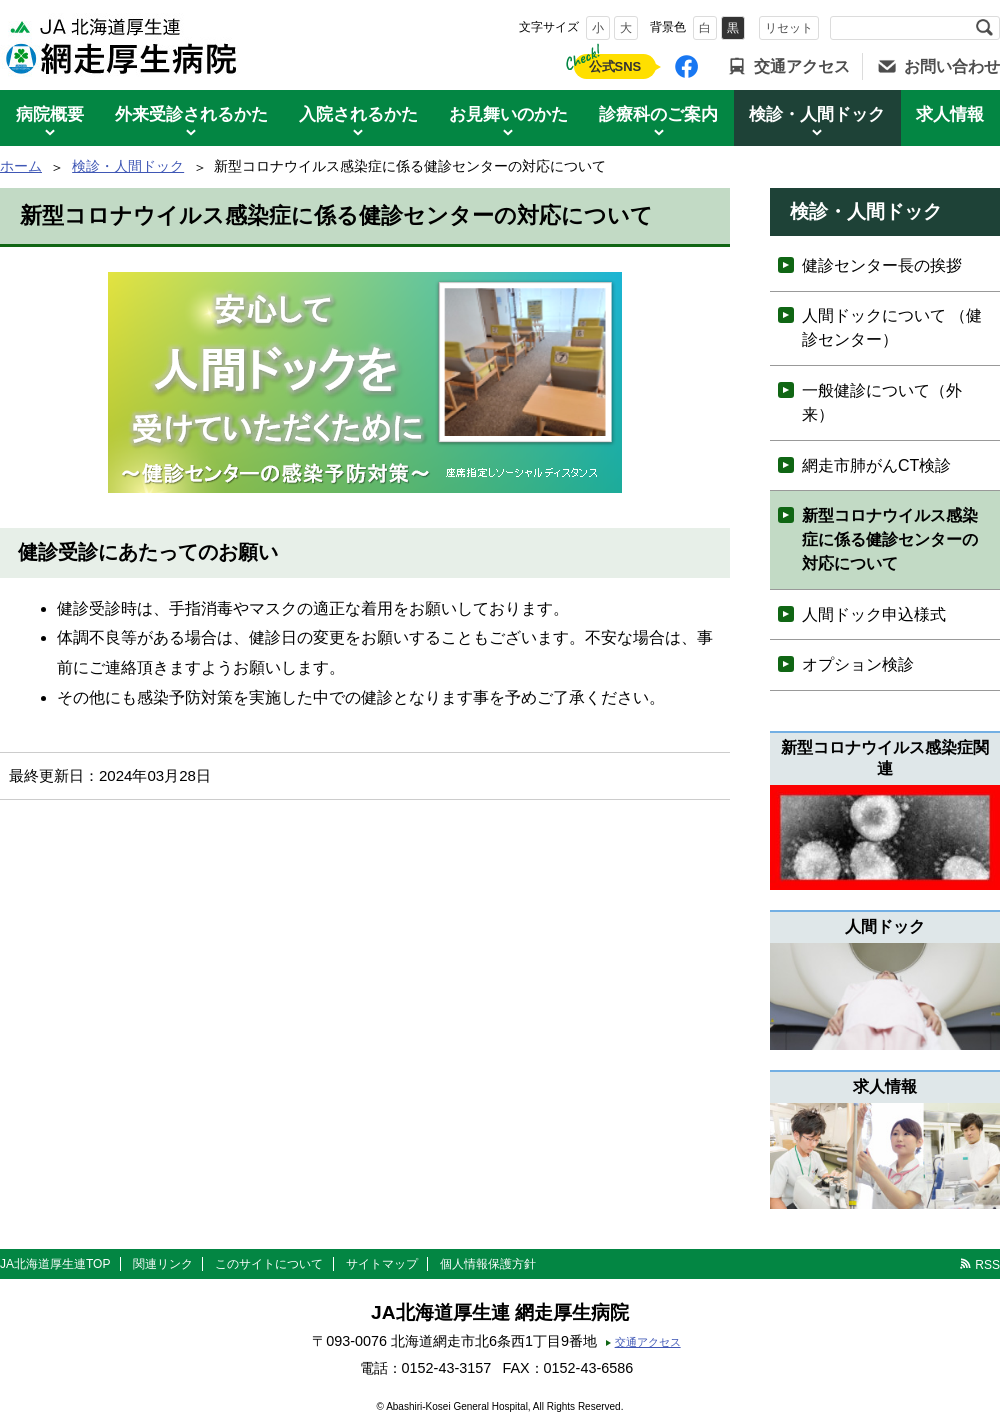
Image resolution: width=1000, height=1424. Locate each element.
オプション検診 (858, 664)
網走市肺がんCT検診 (876, 465)
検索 (984, 28)
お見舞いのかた (508, 114)
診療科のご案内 (658, 114)
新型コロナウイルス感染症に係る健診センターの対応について (890, 539)
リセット (789, 28)
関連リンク (163, 1264)
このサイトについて (269, 1264)
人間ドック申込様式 (874, 614)
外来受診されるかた (191, 114)
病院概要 (50, 114)
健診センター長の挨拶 (882, 265)
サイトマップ (382, 1264)
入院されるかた (358, 114)
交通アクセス (802, 66)
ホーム (21, 166)
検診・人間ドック (817, 114)
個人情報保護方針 (488, 1264)
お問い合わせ (952, 66)
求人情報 (950, 114)
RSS (987, 1265)
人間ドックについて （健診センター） (892, 327)
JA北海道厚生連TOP (55, 1264)
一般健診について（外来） (882, 402)
